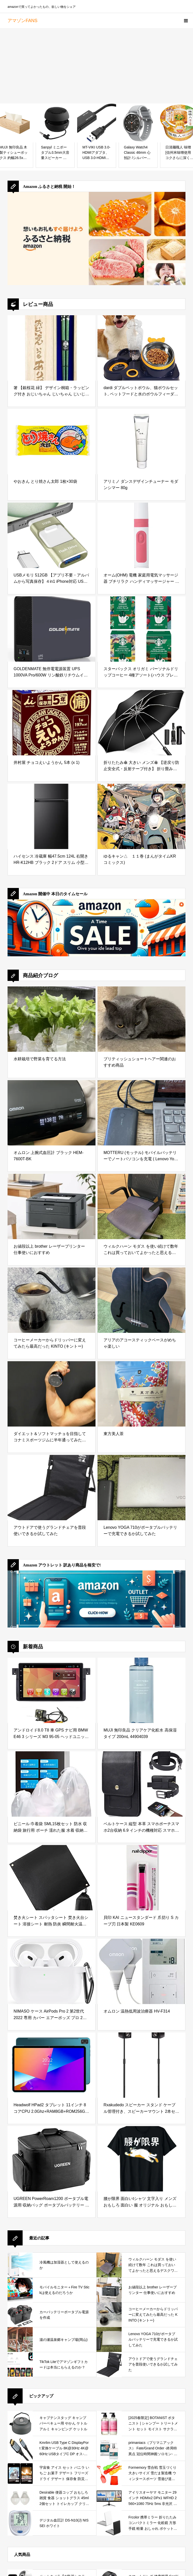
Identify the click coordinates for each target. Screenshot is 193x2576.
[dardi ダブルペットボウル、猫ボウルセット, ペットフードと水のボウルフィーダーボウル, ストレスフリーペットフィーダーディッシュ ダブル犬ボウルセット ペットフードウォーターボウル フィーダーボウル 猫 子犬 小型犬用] (141, 348)
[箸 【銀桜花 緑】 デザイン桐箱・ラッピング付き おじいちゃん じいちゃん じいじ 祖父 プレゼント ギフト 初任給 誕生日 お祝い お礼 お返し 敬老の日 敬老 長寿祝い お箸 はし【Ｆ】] (51, 348)
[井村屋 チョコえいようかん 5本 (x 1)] (51, 722)
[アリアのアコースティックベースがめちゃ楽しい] (141, 1300)
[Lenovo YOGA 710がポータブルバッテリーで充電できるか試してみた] (141, 1487)
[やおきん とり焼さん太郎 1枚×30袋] (51, 441)
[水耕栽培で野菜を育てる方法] (51, 1019)
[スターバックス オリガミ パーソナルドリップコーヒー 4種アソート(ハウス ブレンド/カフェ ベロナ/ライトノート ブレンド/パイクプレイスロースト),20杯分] (141, 629)
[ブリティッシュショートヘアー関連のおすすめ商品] (141, 1019)
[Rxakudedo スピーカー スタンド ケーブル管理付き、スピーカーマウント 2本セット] (141, 2065)
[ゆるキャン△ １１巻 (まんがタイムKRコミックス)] (141, 816)
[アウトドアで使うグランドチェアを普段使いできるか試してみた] (51, 1487)
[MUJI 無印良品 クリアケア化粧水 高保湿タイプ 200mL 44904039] (141, 1690)
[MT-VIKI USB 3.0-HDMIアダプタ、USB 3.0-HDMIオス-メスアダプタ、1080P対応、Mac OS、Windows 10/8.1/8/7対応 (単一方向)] (96, 122)
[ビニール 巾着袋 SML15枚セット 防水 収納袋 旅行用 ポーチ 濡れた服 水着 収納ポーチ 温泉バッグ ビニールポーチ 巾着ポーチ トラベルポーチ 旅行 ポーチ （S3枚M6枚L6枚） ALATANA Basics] (51, 1784)
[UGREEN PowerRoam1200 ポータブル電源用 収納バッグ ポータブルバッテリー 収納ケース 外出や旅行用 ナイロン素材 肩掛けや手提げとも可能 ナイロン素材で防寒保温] (51, 2158)
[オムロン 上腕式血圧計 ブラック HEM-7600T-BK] (51, 1112)
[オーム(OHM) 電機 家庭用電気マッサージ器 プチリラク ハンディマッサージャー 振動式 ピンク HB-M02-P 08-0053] (141, 535)
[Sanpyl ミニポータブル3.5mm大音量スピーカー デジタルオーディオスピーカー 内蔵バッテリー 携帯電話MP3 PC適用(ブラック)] (55, 122)
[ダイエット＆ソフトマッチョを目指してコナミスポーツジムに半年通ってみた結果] (51, 1394)
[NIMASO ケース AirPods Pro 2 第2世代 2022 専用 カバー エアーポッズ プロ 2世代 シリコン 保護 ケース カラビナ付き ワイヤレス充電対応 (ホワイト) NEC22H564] (51, 1971)
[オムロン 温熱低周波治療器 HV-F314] (141, 1971)
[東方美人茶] (141, 1394)
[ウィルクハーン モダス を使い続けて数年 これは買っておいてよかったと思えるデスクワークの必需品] (141, 1206)
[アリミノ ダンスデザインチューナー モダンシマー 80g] (141, 441)
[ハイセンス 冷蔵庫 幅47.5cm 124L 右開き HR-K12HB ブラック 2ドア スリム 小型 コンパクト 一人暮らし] (51, 816)
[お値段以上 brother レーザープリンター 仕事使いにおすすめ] (51, 1206)
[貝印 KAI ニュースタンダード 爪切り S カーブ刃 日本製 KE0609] (141, 1877)
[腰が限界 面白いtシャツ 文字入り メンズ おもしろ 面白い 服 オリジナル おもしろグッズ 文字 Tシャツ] (141, 2158)
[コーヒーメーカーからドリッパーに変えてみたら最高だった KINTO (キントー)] (51, 1300)
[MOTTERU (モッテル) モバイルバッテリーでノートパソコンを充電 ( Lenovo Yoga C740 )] (141, 1112)
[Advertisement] (96, 66)
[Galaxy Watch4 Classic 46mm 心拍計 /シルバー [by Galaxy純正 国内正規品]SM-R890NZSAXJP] (138, 122)
